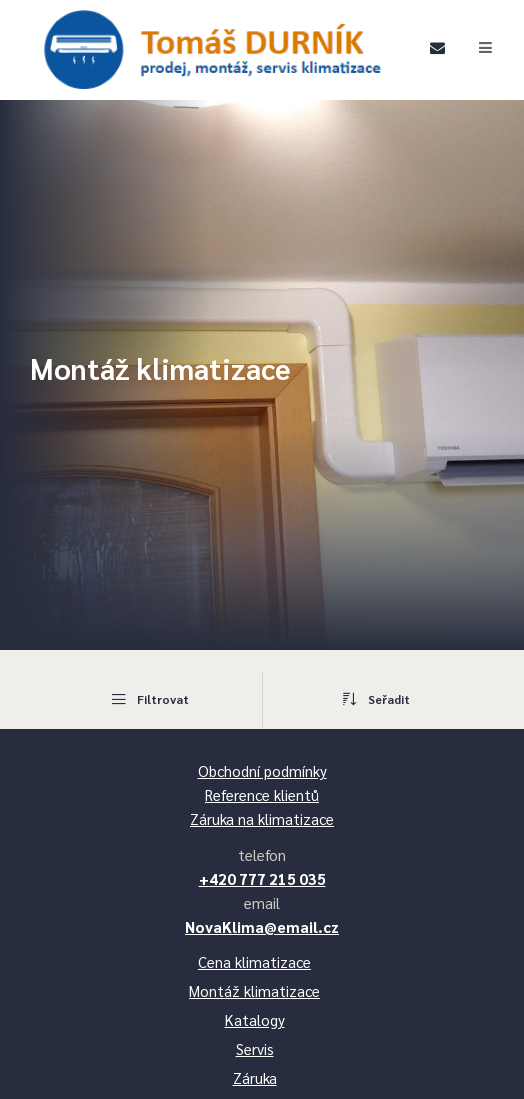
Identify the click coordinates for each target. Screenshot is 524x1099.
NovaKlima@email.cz (262, 926)
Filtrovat (148, 699)
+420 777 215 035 (262, 878)
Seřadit (376, 699)
